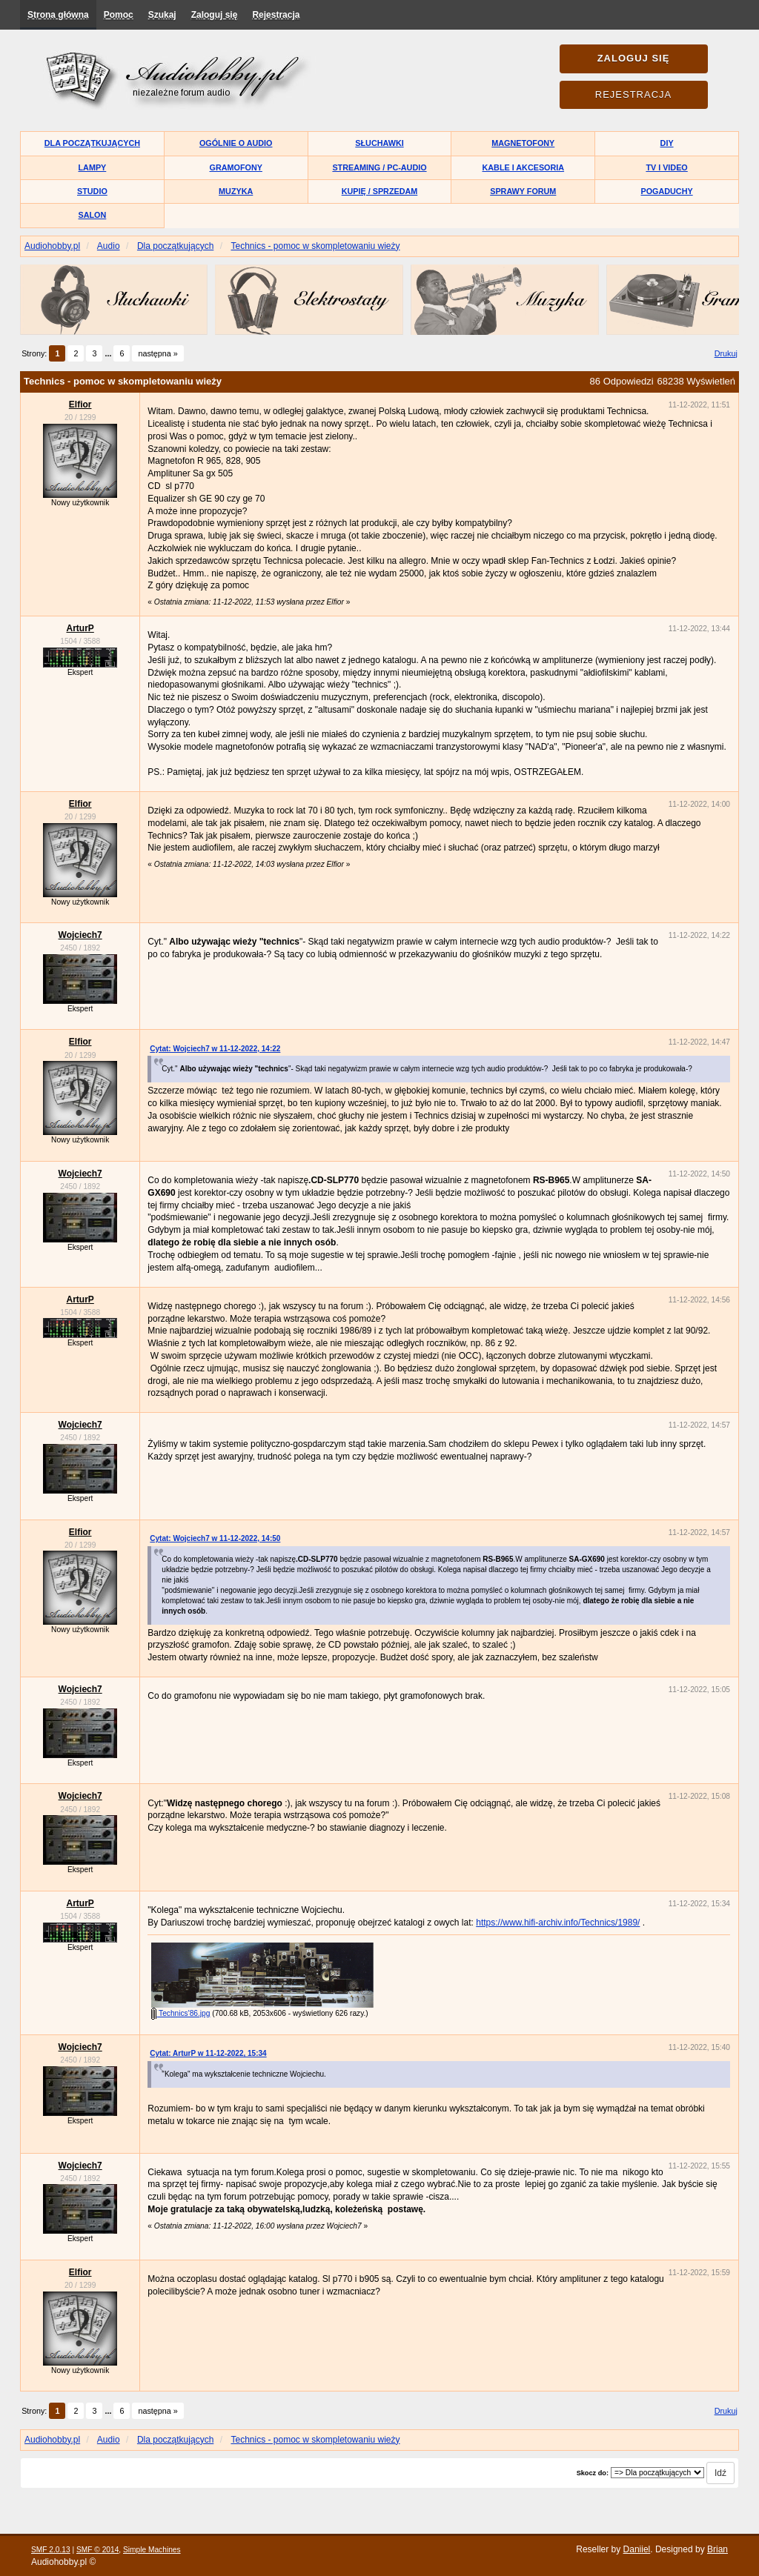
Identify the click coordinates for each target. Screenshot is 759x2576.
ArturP (79, 628)
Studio (92, 191)
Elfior (80, 404)
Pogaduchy (666, 191)
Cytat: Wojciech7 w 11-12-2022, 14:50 (215, 1538)
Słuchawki (379, 143)
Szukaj (162, 15)
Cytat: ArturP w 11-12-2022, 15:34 (208, 2053)
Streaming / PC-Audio (379, 167)
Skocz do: (593, 2473)
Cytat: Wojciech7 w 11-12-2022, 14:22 (215, 1049)
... (109, 353)
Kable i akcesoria (524, 167)
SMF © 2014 (97, 2550)
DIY (667, 143)
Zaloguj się (214, 15)
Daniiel (637, 2549)
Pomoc (118, 15)
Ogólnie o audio (236, 143)
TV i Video (666, 167)
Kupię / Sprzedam (380, 191)
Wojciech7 (80, 935)
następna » (157, 353)
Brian (717, 2549)
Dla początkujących (92, 143)
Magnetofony (522, 143)
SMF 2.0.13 (50, 2550)
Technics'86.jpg (180, 2013)
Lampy (93, 167)
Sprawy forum (523, 191)
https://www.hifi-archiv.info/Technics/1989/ (558, 1922)
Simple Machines (152, 2550)
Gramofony (236, 167)
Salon (93, 214)
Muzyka (236, 191)
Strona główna (58, 15)
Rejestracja (275, 15)
